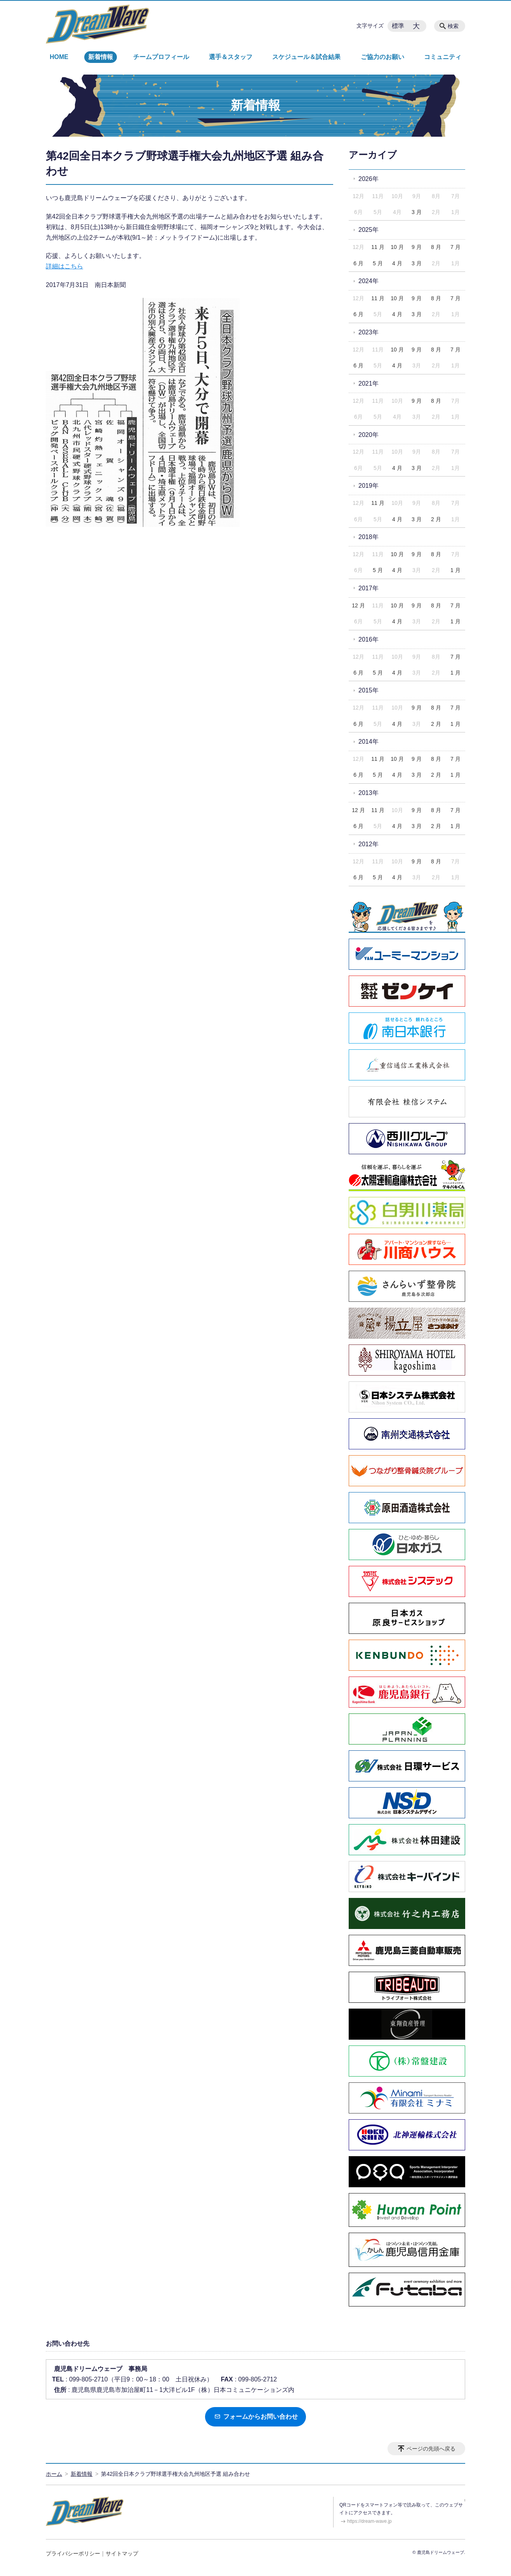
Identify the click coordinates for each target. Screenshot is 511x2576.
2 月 (436, 519)
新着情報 (100, 57)
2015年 (368, 690)
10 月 (397, 247)
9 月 (417, 247)
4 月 (397, 263)
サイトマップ (122, 2553)
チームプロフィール (161, 57)
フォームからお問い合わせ (255, 2416)
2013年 (368, 793)
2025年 (368, 229)
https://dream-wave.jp (369, 2521)
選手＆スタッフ (230, 57)
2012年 (368, 844)
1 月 (455, 570)
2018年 (368, 537)
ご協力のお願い (382, 57)
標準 (398, 26)
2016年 (368, 639)
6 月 (358, 263)
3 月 (417, 212)
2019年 (368, 485)
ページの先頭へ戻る (431, 2449)
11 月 (377, 247)
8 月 (436, 247)
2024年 (368, 281)
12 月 (358, 605)
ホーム (54, 2474)
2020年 (368, 434)
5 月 (378, 263)
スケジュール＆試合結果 (306, 57)
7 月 (455, 247)
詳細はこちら (64, 266)
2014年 (368, 741)
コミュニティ (442, 57)
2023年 (368, 332)
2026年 (368, 179)
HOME (59, 57)
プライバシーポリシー (73, 2553)
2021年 (368, 383)
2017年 (368, 588)
